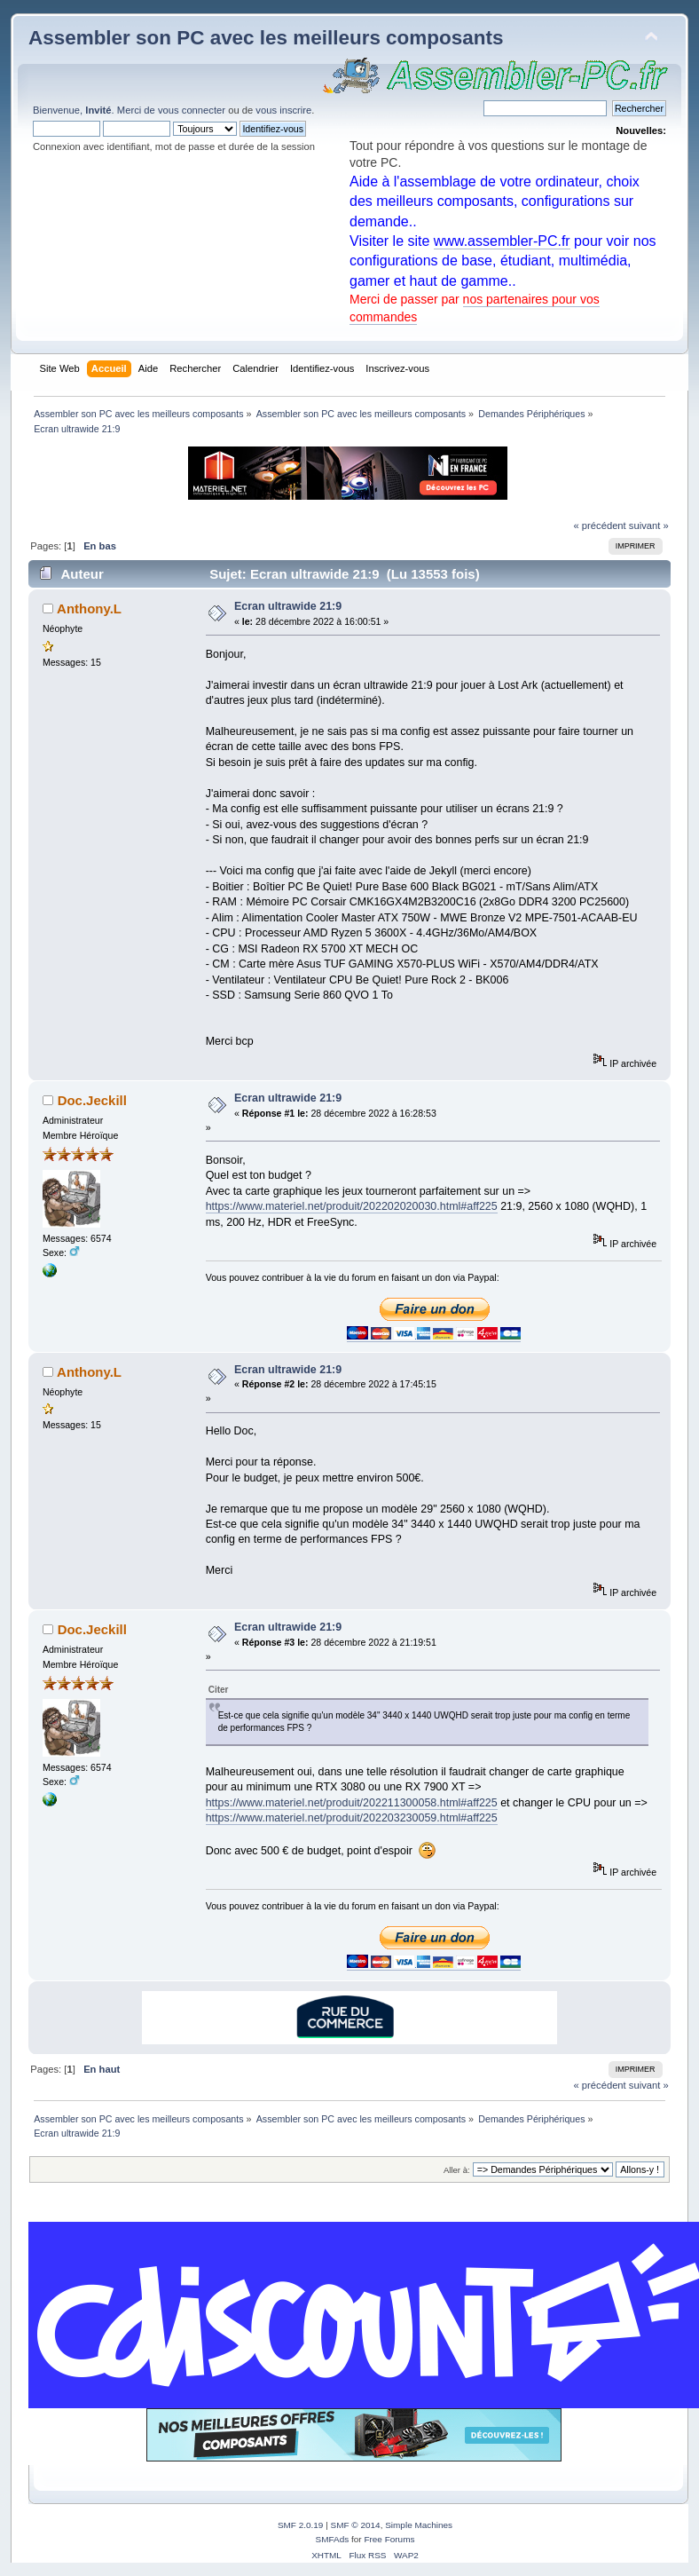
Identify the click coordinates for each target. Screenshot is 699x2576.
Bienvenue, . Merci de (95, 110)
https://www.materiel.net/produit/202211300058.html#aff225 (352, 1803)
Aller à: (457, 2170)
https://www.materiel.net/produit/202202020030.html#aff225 (352, 1206)
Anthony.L (89, 608)
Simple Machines (418, 2525)
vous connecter (191, 110)
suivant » (649, 525)
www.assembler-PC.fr (502, 241)
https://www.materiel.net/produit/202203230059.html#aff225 (352, 1818)
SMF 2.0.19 (301, 2525)
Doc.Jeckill (92, 1100)
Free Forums (389, 2539)
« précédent (599, 525)
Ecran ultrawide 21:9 (288, 606)
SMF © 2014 (356, 2525)
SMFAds (333, 2539)
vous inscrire (283, 110)
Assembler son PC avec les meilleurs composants (265, 38)
